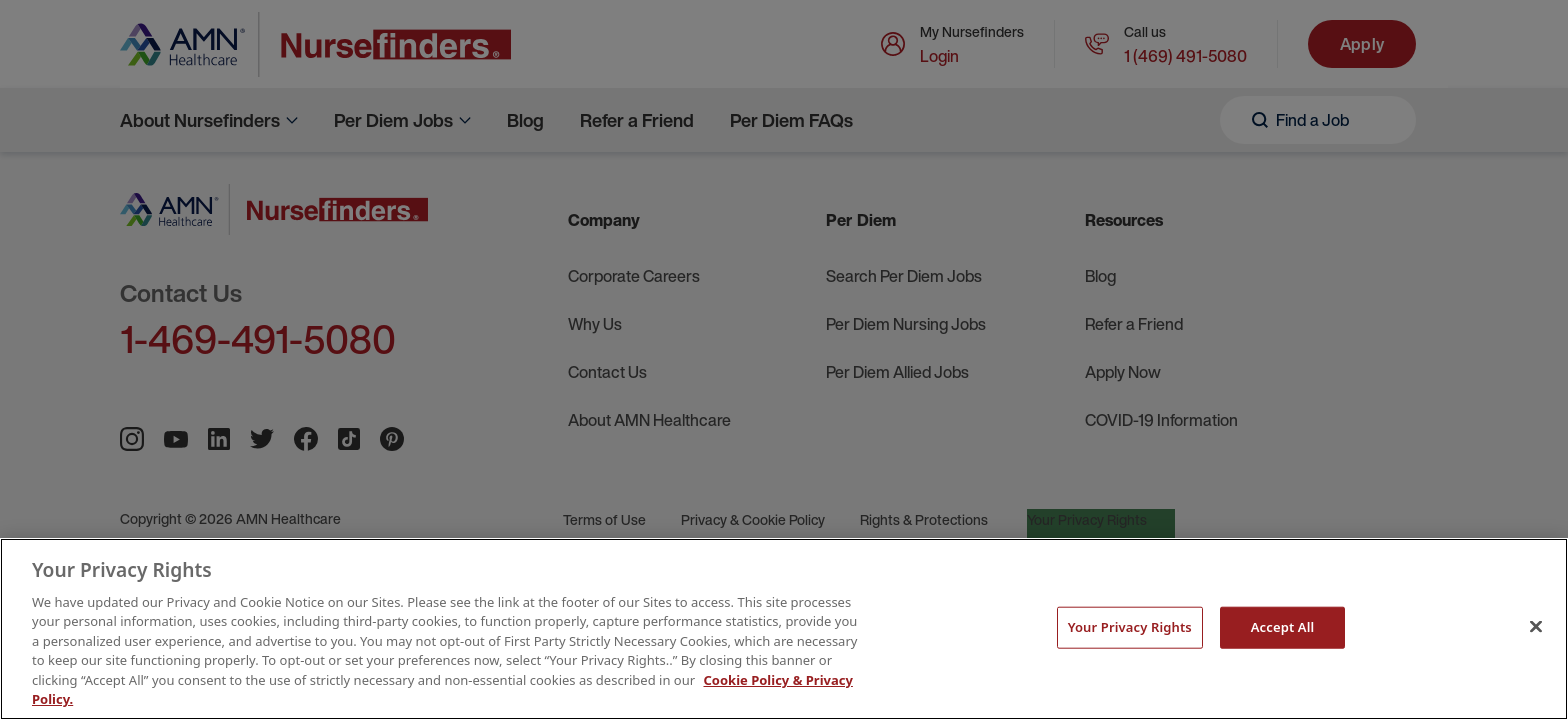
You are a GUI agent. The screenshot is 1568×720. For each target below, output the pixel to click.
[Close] (1536, 626)
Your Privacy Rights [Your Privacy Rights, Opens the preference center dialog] (1130, 627)
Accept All (1283, 627)
